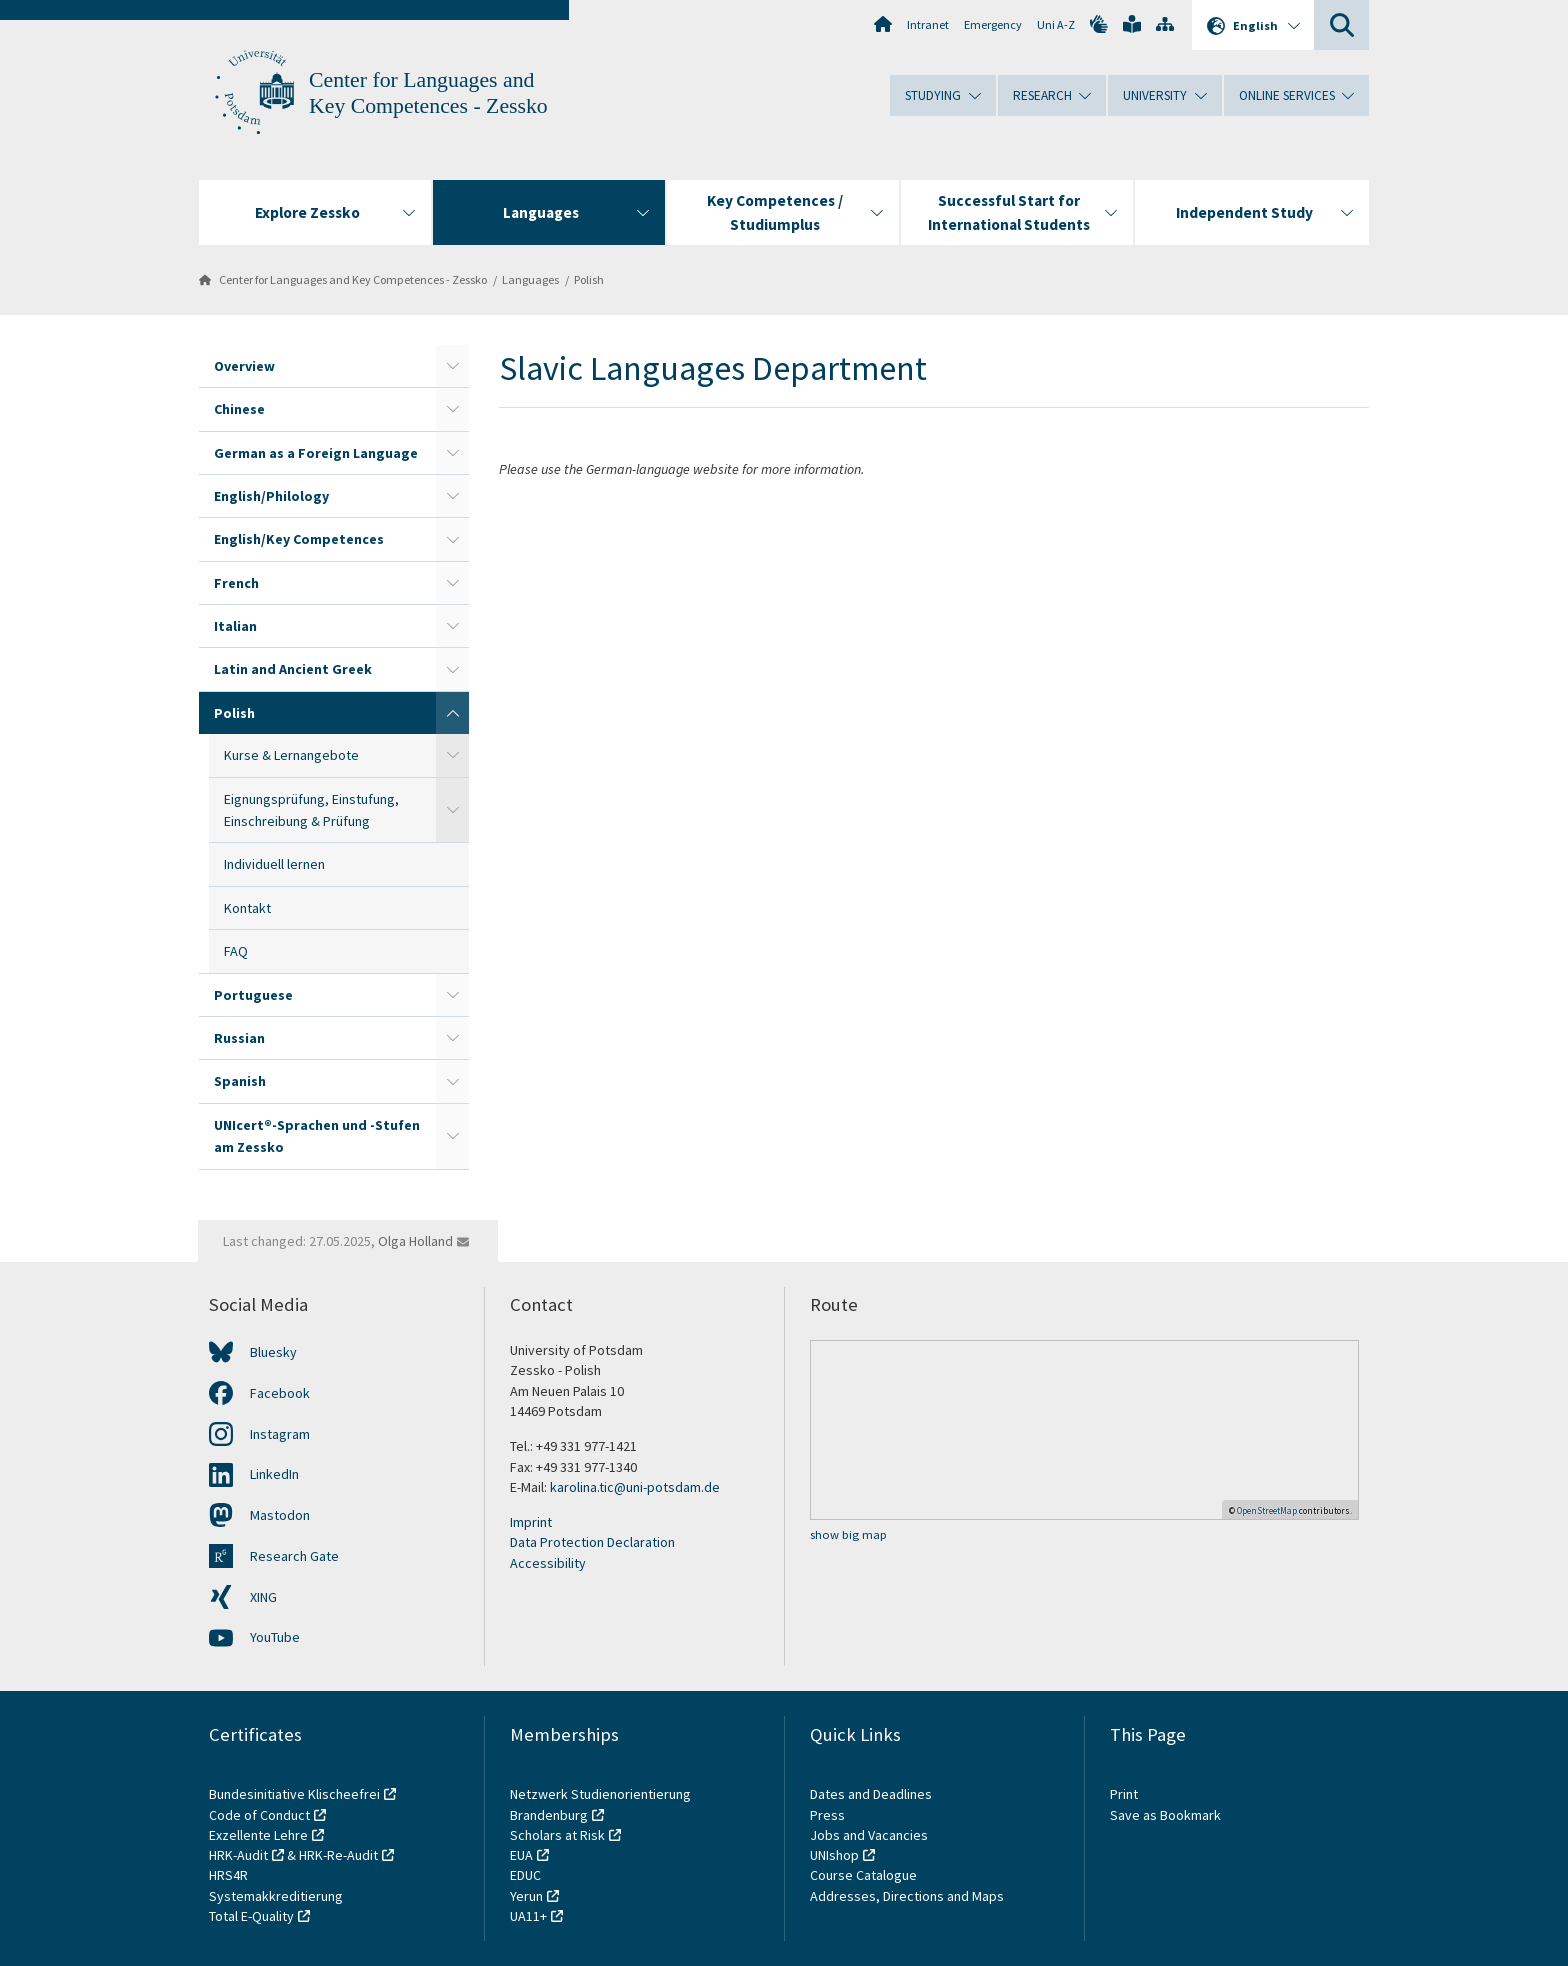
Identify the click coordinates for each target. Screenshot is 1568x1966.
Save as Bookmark (1165, 1815)
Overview (244, 366)
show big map (848, 1534)
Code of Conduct (259, 1815)
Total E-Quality (251, 1916)
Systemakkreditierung (276, 1896)
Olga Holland (415, 1241)
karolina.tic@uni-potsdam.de (635, 1487)
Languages (530, 279)
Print (1124, 1794)
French (236, 583)
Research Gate (294, 1556)
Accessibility (548, 1563)
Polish (589, 279)
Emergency (993, 24)
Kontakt (247, 908)
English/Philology (271, 496)
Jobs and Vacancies (869, 1835)
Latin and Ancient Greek (293, 669)
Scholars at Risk (557, 1835)
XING (263, 1597)
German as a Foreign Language (316, 453)
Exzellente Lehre (258, 1835)
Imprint (531, 1522)
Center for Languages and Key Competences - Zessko (353, 279)
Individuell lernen (274, 864)
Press (827, 1815)
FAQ (236, 951)
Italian (235, 626)
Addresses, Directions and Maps (907, 1896)
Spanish (240, 1081)
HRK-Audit (238, 1855)
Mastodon (280, 1515)
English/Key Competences (299, 539)
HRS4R (228, 1875)
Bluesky (273, 1352)
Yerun (526, 1896)
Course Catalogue (863, 1875)
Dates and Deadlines (871, 1794)
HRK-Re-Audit (338, 1855)
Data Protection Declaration (592, 1542)
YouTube (275, 1637)
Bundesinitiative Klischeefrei (294, 1794)
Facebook (280, 1393)
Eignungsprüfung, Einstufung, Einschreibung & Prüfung (311, 810)
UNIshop (834, 1855)
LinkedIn (274, 1474)
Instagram (280, 1434)
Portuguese (253, 995)
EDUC (525, 1875)
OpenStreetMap (1267, 1510)
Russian (239, 1038)
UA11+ (528, 1916)
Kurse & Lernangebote (291, 755)
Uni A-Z (1056, 24)
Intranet (928, 24)
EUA (521, 1855)
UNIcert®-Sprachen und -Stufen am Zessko (317, 1136)
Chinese (239, 409)
